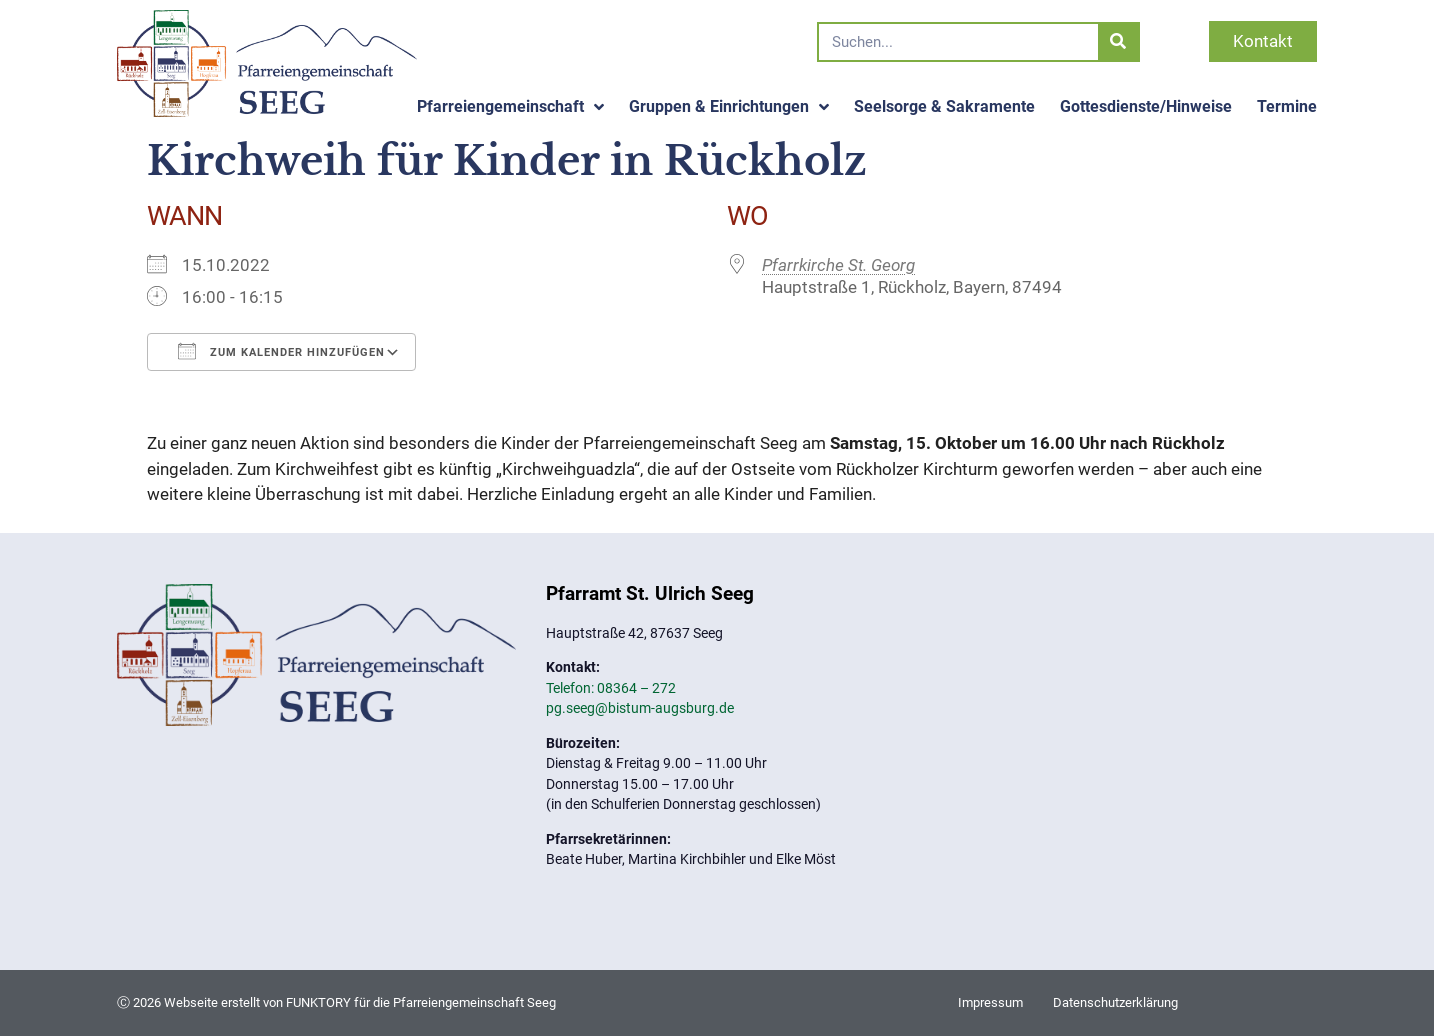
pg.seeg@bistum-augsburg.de (640, 708)
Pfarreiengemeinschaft (510, 107)
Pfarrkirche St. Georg (838, 265)
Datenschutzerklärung (1115, 1002)
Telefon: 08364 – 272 (611, 688)
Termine (1287, 106)
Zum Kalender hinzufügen (281, 351)
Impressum (990, 1002)
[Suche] (1118, 42)
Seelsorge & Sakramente (944, 106)
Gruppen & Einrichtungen (729, 107)
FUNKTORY (318, 1002)
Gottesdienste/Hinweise (1146, 106)
